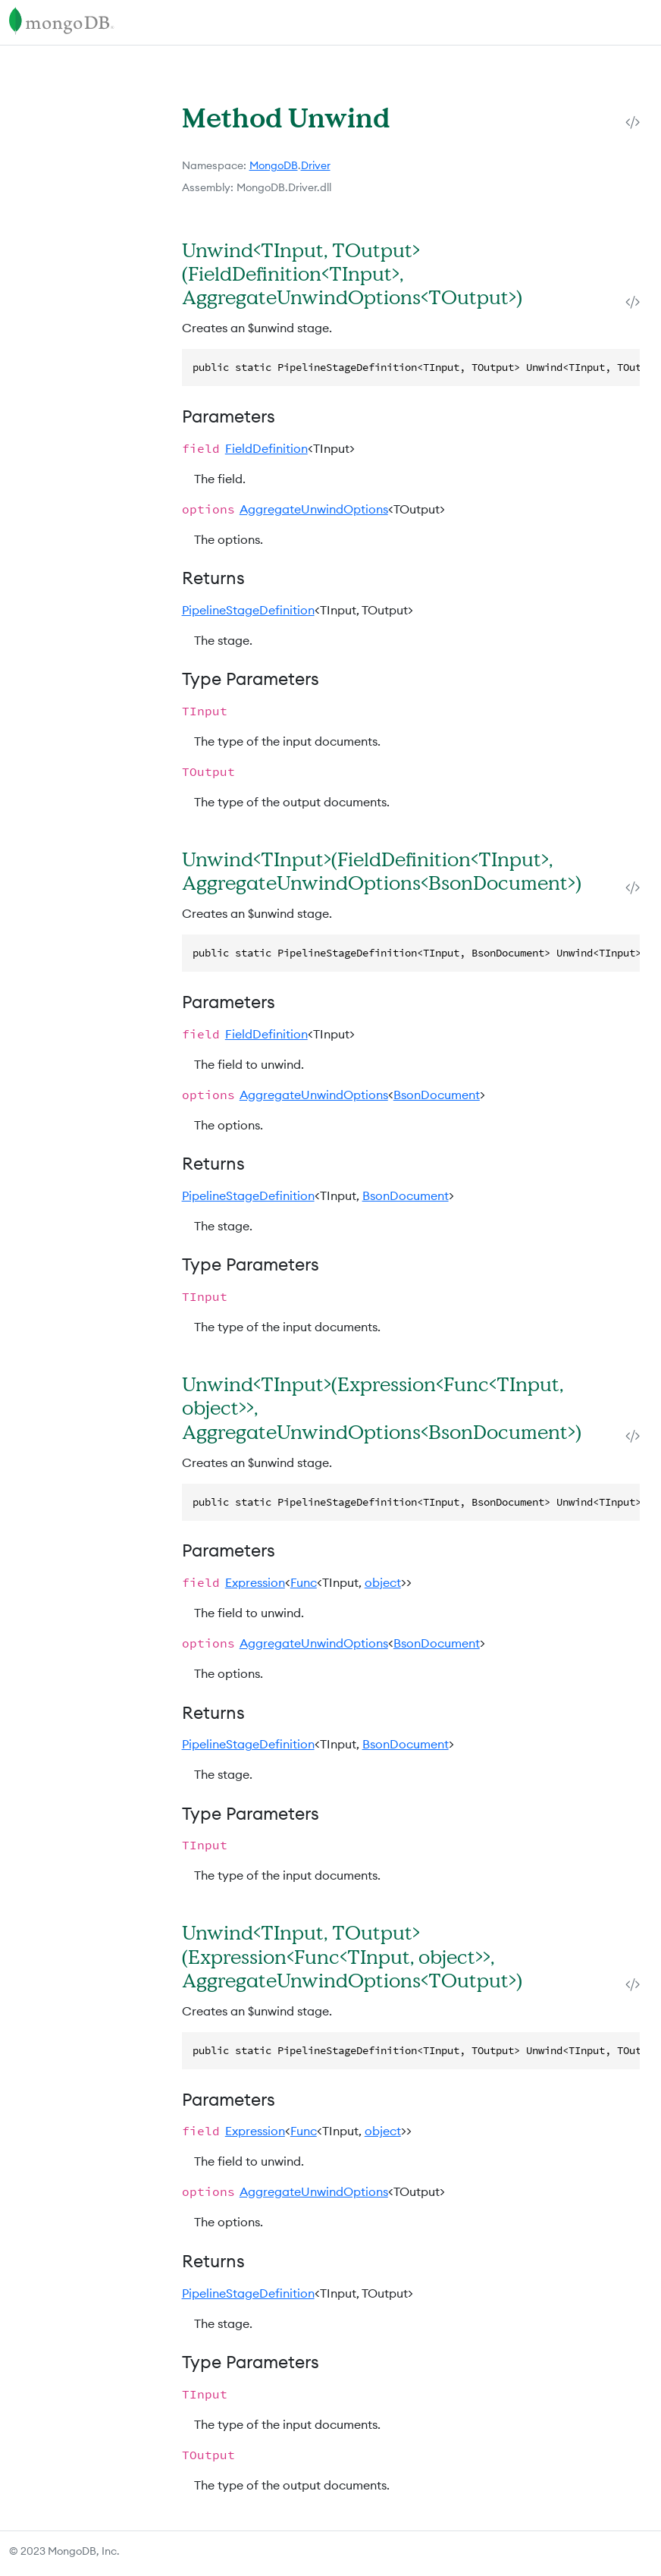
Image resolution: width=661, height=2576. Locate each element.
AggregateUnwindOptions (314, 509)
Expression (255, 1582)
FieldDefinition (266, 448)
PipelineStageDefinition (248, 609)
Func (303, 1582)
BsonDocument (436, 1094)
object (383, 1582)
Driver (315, 165)
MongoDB (273, 165)
